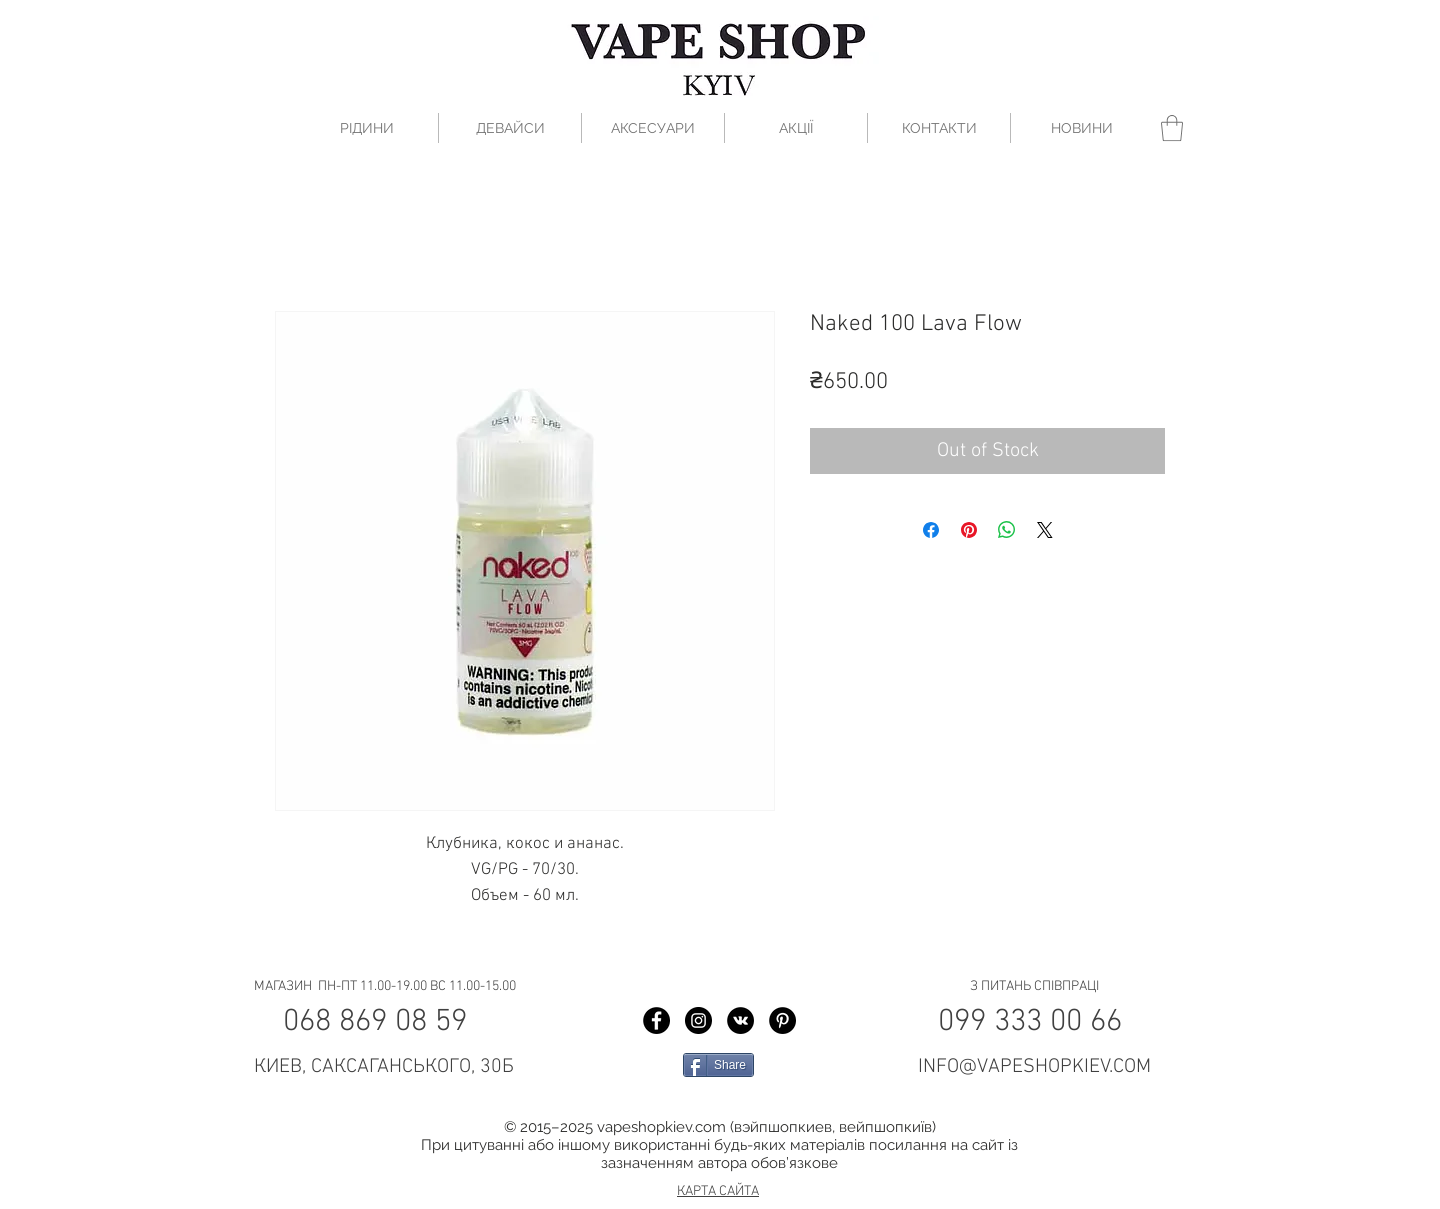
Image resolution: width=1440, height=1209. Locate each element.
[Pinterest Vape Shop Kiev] (782, 1020)
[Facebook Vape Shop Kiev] (656, 1020)
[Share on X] (1045, 530)
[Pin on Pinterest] (969, 530)
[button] (1172, 128)
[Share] (718, 1065)
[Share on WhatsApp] (1007, 530)
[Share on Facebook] (931, 530)
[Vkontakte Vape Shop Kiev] (740, 1020)
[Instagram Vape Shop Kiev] (698, 1020)
